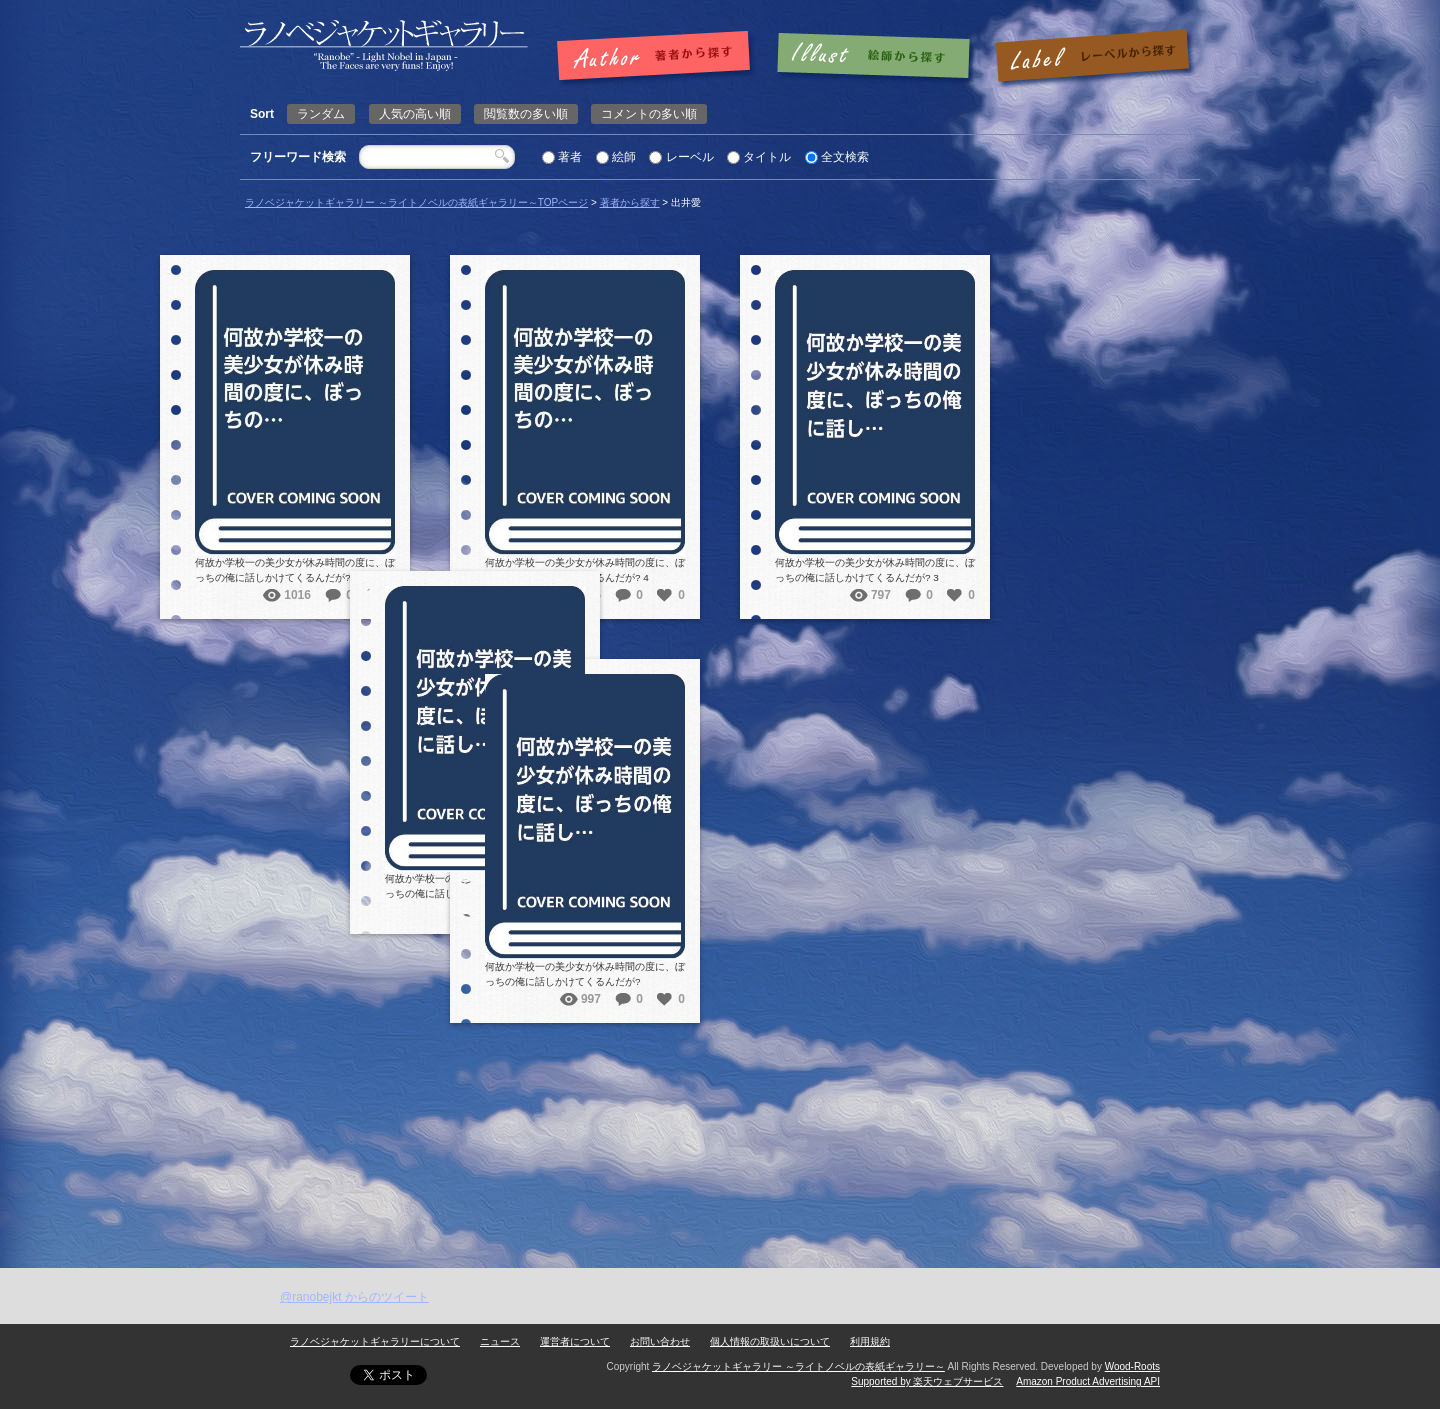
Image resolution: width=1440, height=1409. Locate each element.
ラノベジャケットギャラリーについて (375, 1341)
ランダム (321, 114)
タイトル (767, 157)
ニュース (500, 1341)
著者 (570, 157)
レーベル (690, 157)
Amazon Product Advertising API (1088, 1381)
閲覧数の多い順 (526, 114)
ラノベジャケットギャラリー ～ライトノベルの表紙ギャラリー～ (798, 1366)
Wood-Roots (1132, 1366)
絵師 (624, 157)
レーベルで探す (1092, 57)
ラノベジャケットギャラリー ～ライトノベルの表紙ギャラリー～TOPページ (416, 202)
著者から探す (630, 202)
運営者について (575, 1341)
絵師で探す (875, 57)
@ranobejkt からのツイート (354, 1297)
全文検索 (845, 157)
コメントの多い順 (649, 114)
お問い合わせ (660, 1341)
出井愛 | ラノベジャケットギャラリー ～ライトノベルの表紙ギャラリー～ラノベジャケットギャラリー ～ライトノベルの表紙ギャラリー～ (384, 45)
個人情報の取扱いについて (770, 1341)
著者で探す (658, 57)
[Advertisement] (720, 1118)
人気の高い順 (415, 114)
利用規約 (870, 1341)
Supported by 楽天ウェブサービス (927, 1381)
